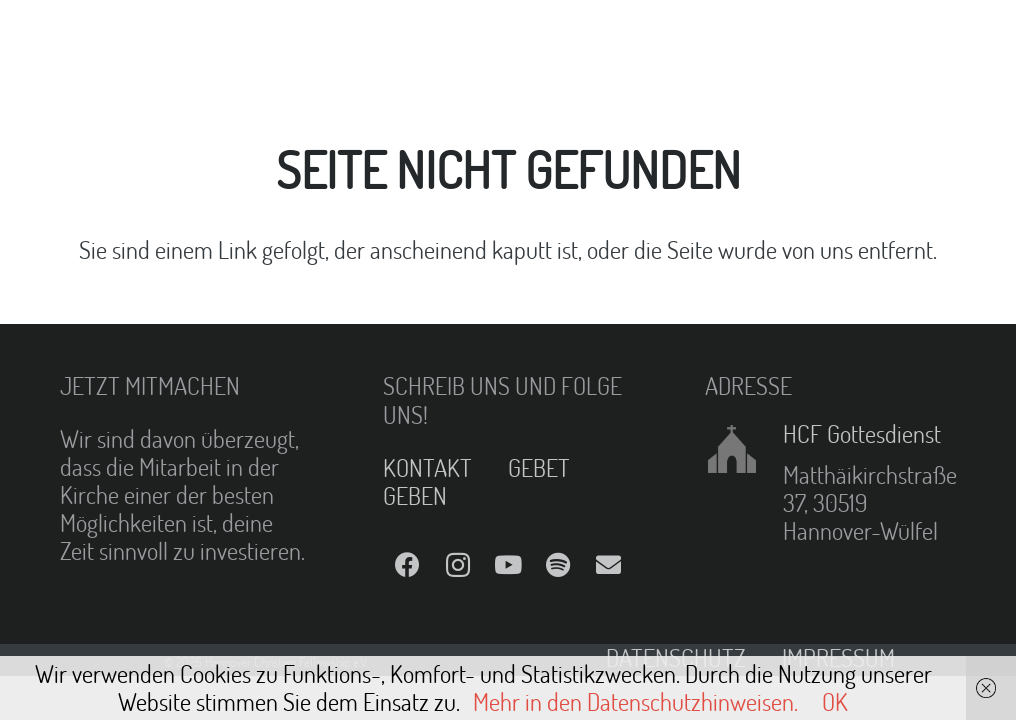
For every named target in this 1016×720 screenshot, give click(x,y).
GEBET (539, 467)
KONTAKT (427, 467)
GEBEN (415, 495)
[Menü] (555, 40)
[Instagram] (458, 565)
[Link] (66, 40)
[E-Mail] (608, 565)
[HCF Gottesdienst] (743, 449)
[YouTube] (508, 565)
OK (835, 701)
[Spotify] (558, 565)
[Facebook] (408, 565)
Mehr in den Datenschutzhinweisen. (635, 701)
